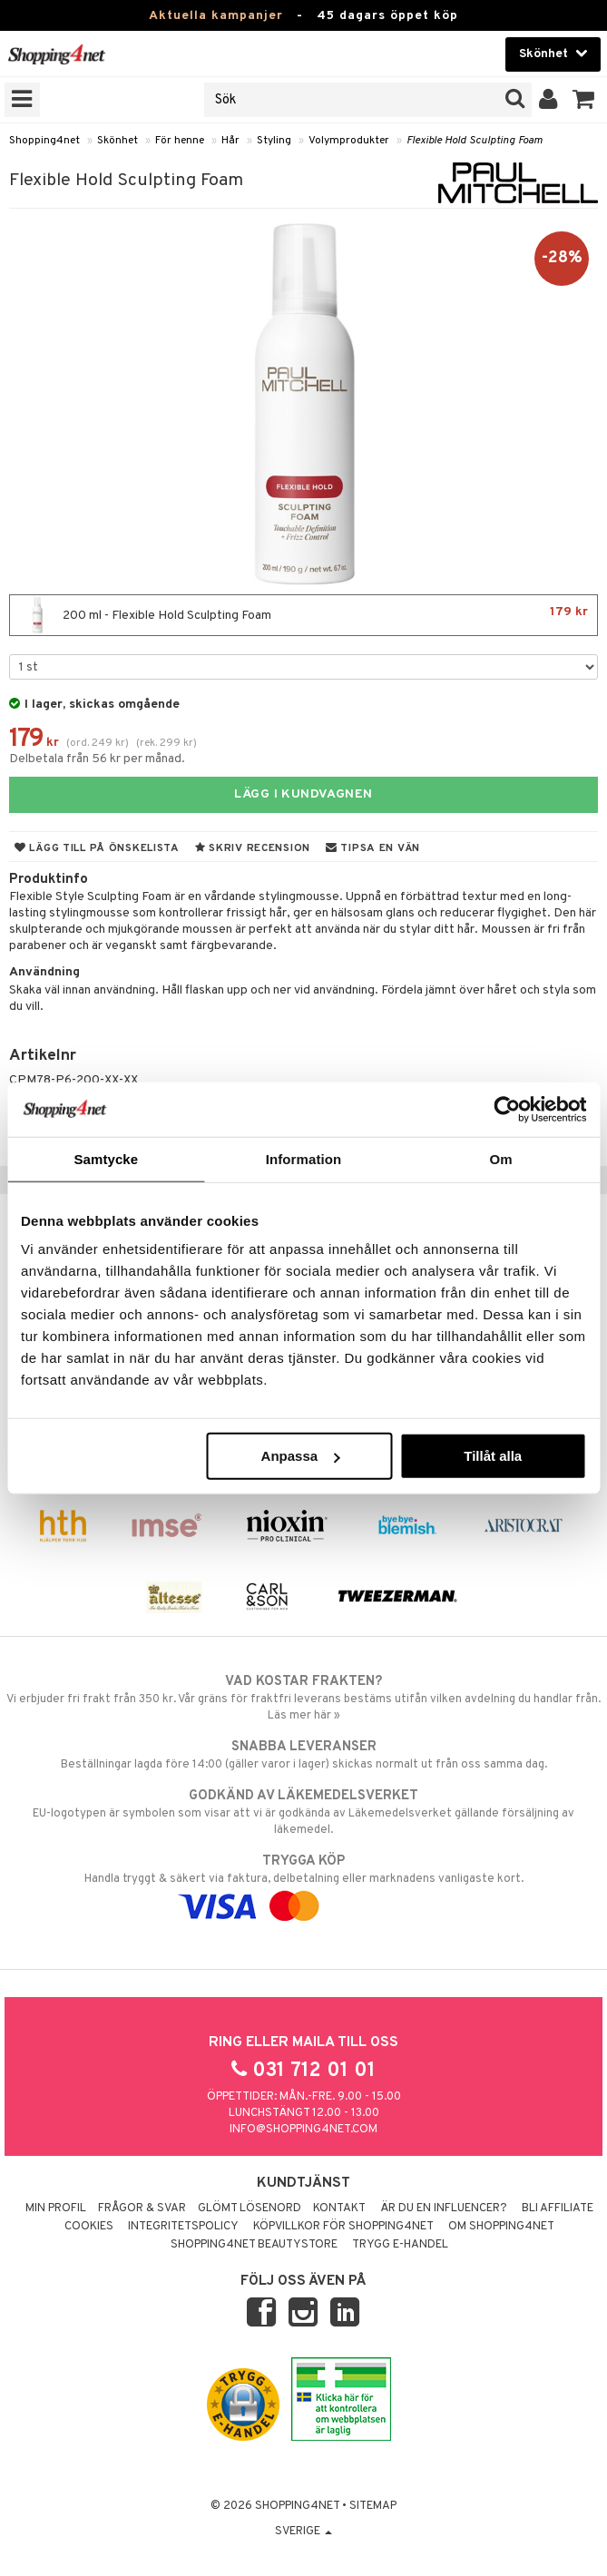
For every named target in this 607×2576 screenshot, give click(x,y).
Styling (274, 140)
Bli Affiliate (557, 2208)
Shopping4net (44, 140)
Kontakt (339, 2208)
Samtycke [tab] (105, 1158)
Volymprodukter (348, 140)
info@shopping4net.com (303, 2129)
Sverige (303, 2531)
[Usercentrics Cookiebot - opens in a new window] (506, 1108)
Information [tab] (304, 1158)
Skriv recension (252, 848)
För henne (179, 140)
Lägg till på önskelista (97, 848)
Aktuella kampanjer (216, 16)
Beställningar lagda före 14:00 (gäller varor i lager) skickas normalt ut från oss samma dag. (303, 1755)
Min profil (55, 2208)
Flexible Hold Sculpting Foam (474, 140)
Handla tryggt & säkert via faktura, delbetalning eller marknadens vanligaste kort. (303, 1883)
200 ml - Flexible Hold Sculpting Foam (303, 615)
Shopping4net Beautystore (254, 2245)
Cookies (88, 2226)
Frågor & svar (142, 2208)
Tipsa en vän (373, 848)
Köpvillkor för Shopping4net (343, 2226)
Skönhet (117, 140)
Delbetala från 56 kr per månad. (97, 759)
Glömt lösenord (249, 2208)
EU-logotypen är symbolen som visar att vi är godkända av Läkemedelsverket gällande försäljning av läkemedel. (303, 1812)
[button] (583, 100)
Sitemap (373, 2506)
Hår (230, 140)
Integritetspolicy (183, 2226)
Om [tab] (501, 1158)
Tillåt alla (493, 1456)
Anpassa (300, 1456)
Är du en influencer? (443, 2208)
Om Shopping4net (501, 2226)
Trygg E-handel (400, 2245)
